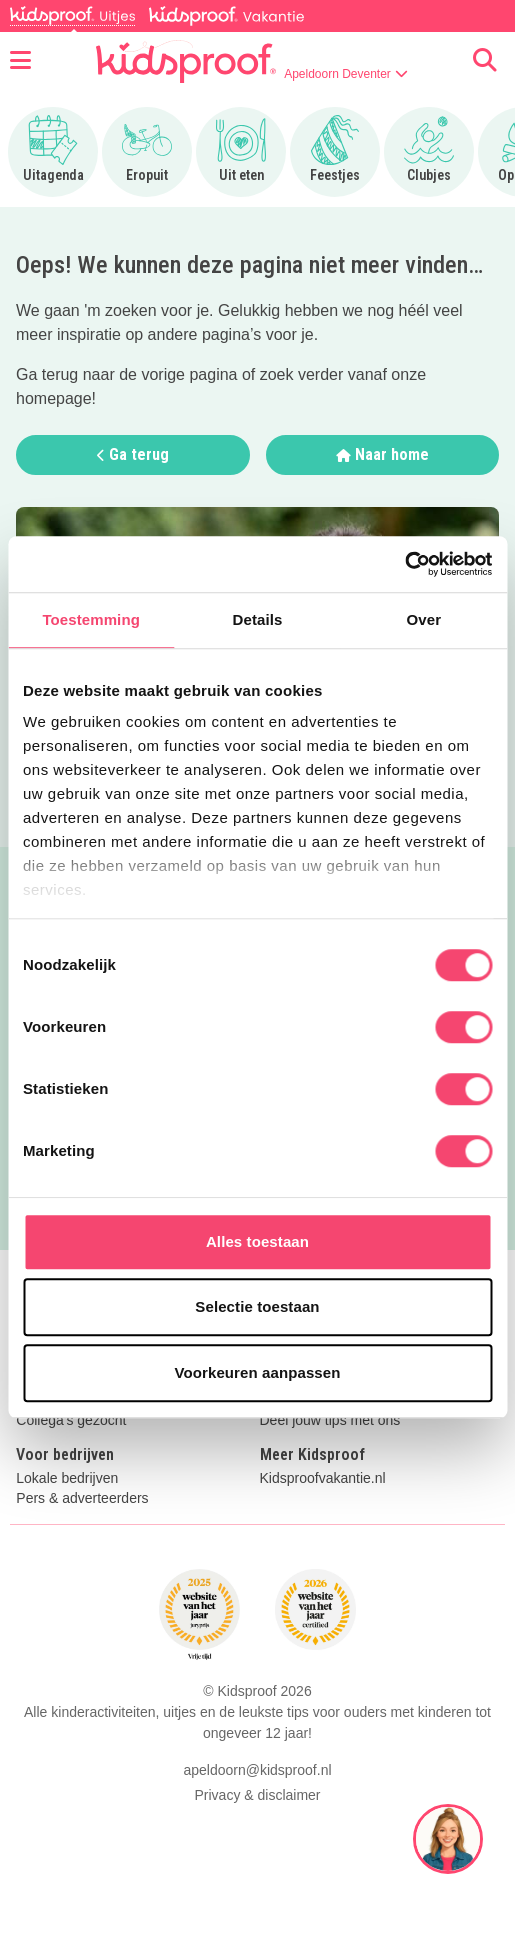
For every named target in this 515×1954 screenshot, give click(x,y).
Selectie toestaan (257, 1306)
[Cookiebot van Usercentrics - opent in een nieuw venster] (404, 564)
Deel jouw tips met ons (330, 1420)
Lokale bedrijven (67, 1478)
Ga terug (133, 454)
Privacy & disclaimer (257, 1795)
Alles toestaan (257, 1241)
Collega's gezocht (71, 1420)
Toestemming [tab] (91, 619)
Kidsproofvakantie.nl (323, 1478)
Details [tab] (258, 619)
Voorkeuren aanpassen (258, 1372)
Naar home (382, 454)
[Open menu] (20, 61)
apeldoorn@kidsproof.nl (257, 1770)
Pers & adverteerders (82, 1498)
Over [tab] (424, 619)
